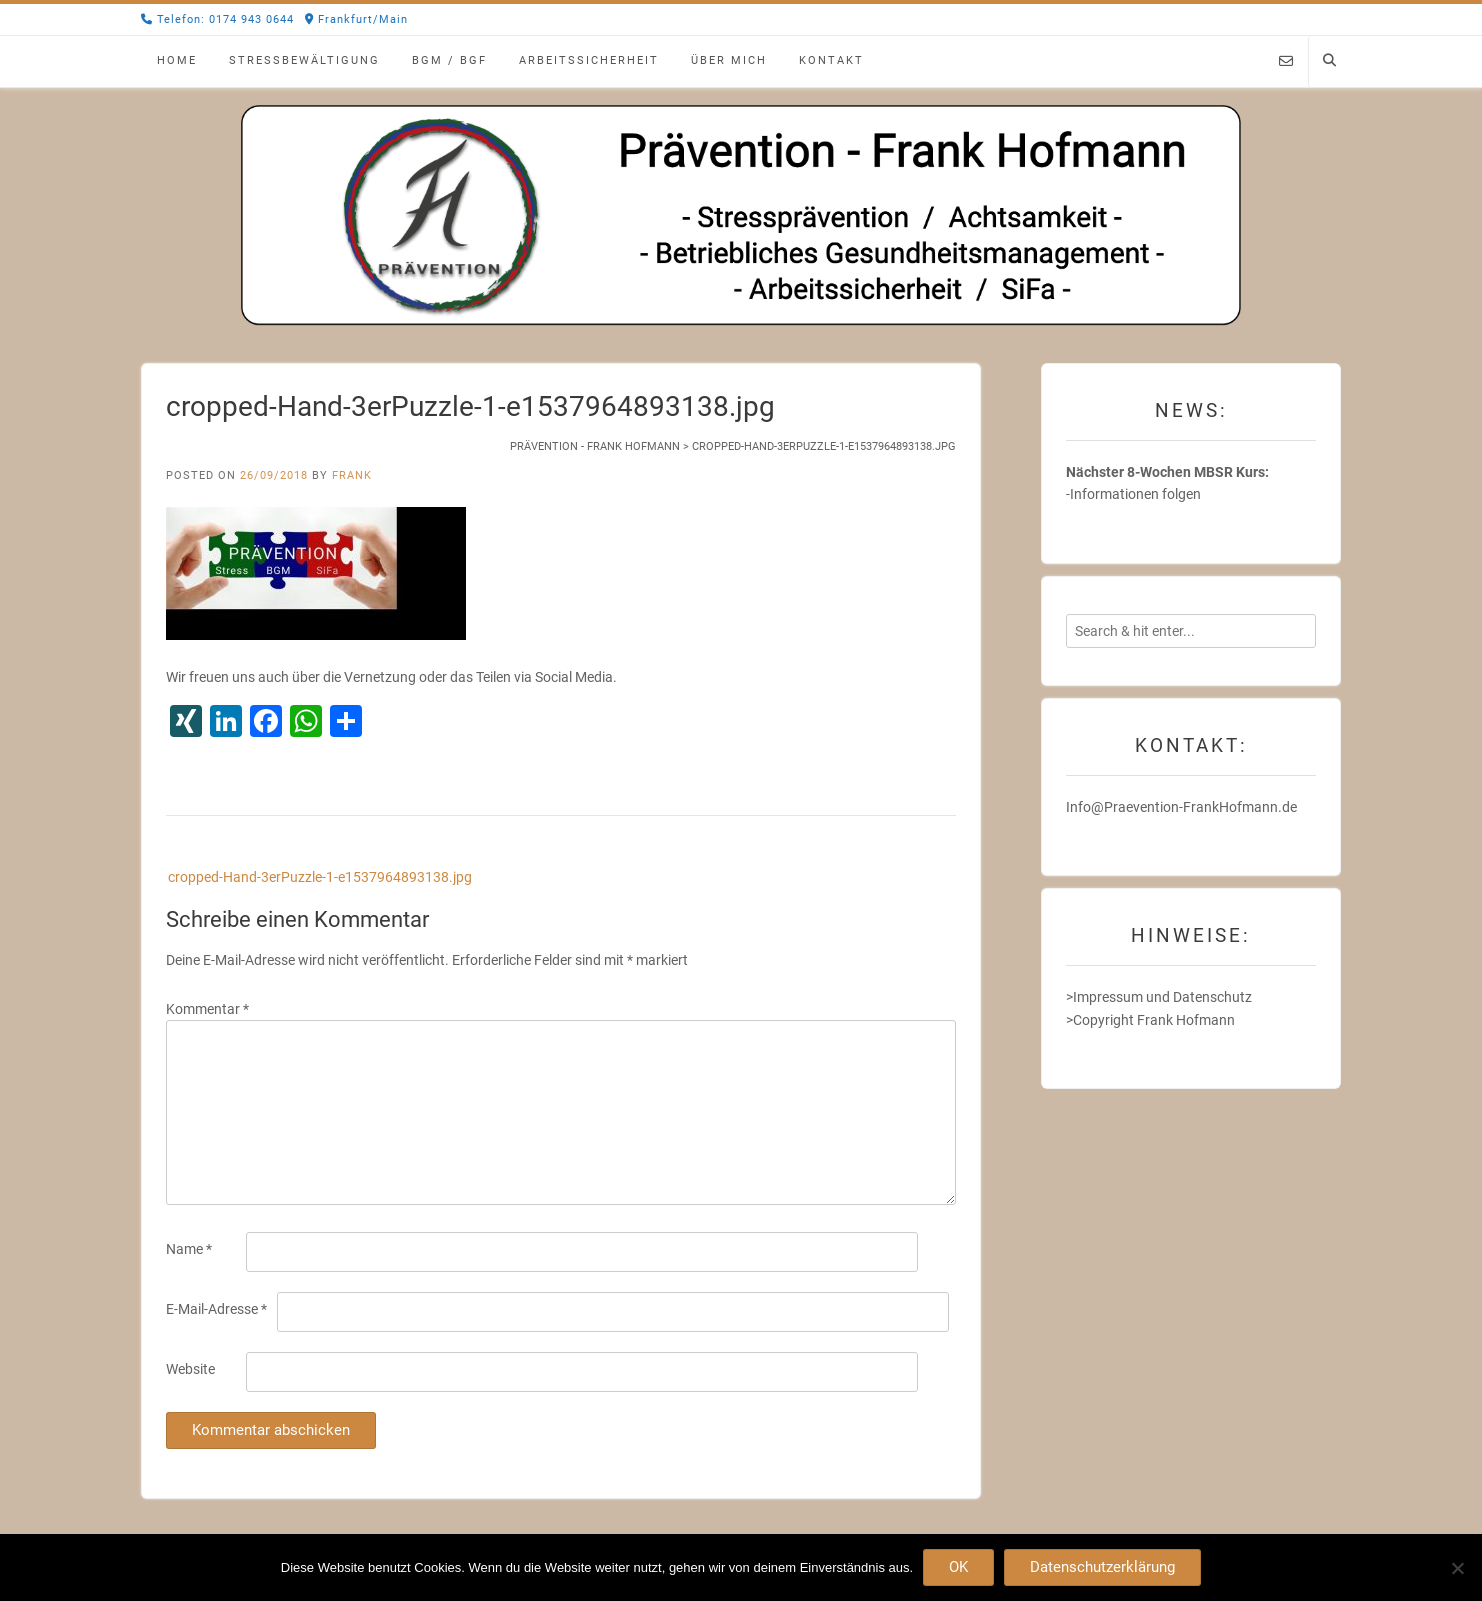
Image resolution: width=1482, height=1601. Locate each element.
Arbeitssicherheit (589, 60)
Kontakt (831, 60)
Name (189, 1249)
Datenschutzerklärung (1102, 1567)
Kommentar (207, 1009)
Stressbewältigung (304, 60)
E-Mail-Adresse (216, 1309)
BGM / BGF (449, 60)
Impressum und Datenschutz (1162, 997)
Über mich (729, 60)
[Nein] (1457, 1568)
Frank (352, 475)
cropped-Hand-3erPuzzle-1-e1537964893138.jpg (320, 877)
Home (177, 60)
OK (958, 1567)
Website (190, 1369)
